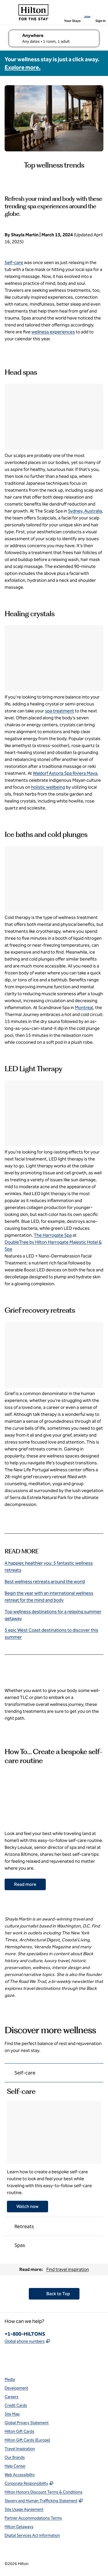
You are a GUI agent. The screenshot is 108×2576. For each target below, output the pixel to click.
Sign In (100, 21)
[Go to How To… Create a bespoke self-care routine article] (25, 1884)
